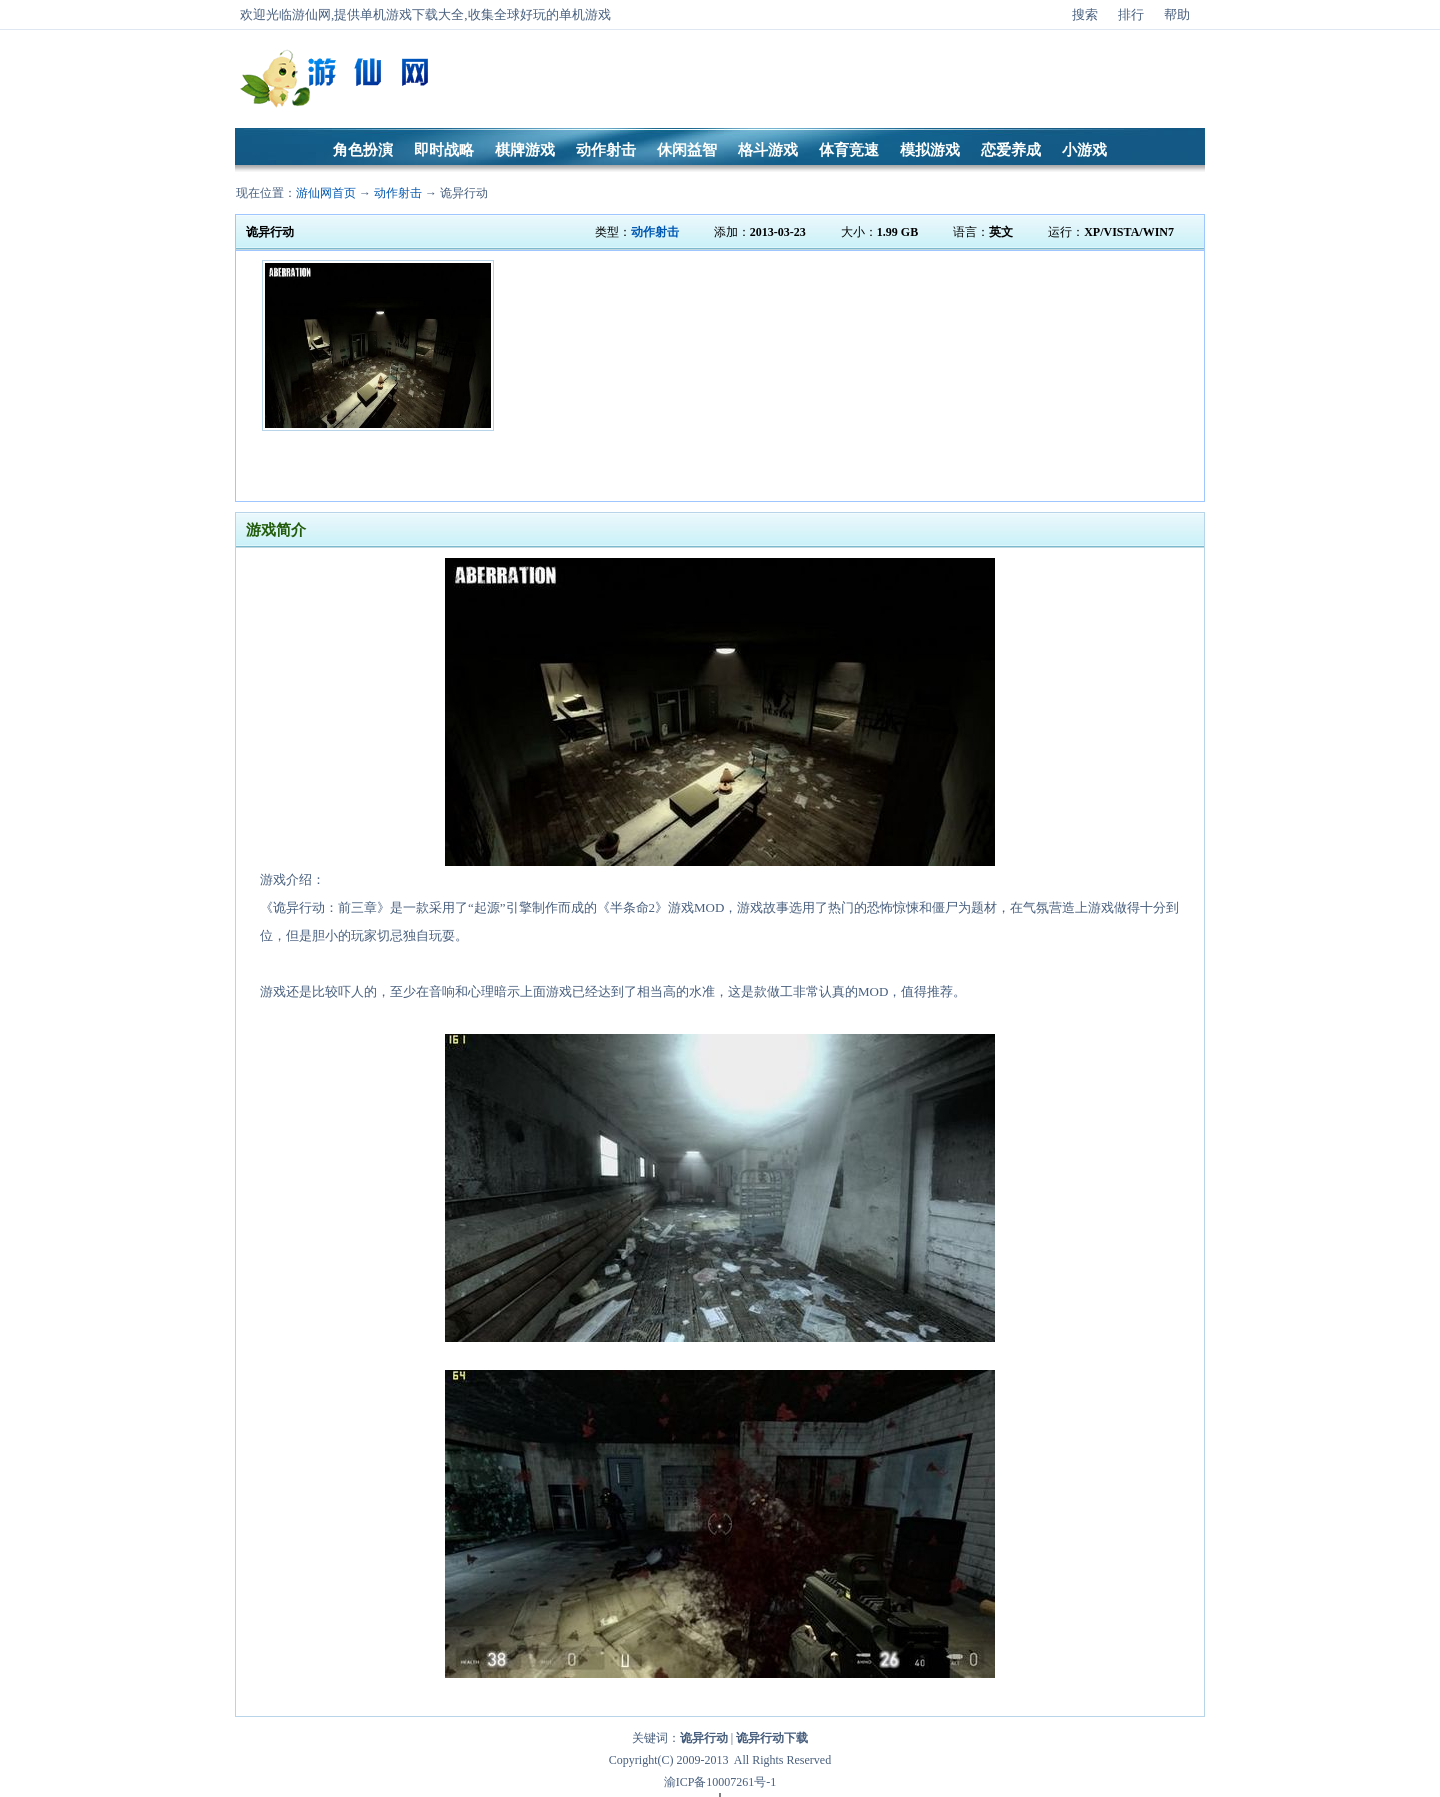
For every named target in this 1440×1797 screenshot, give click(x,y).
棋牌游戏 (525, 150)
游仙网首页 (326, 193)
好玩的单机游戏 (565, 14)
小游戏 (1084, 150)
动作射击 (606, 150)
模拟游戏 (930, 150)
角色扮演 (363, 150)
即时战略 (444, 150)
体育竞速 (849, 150)
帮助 (1177, 14)
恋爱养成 (1011, 150)
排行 (1131, 14)
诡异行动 (464, 193)
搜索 (1085, 14)
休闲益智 (687, 150)
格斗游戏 (768, 150)
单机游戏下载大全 (412, 14)
